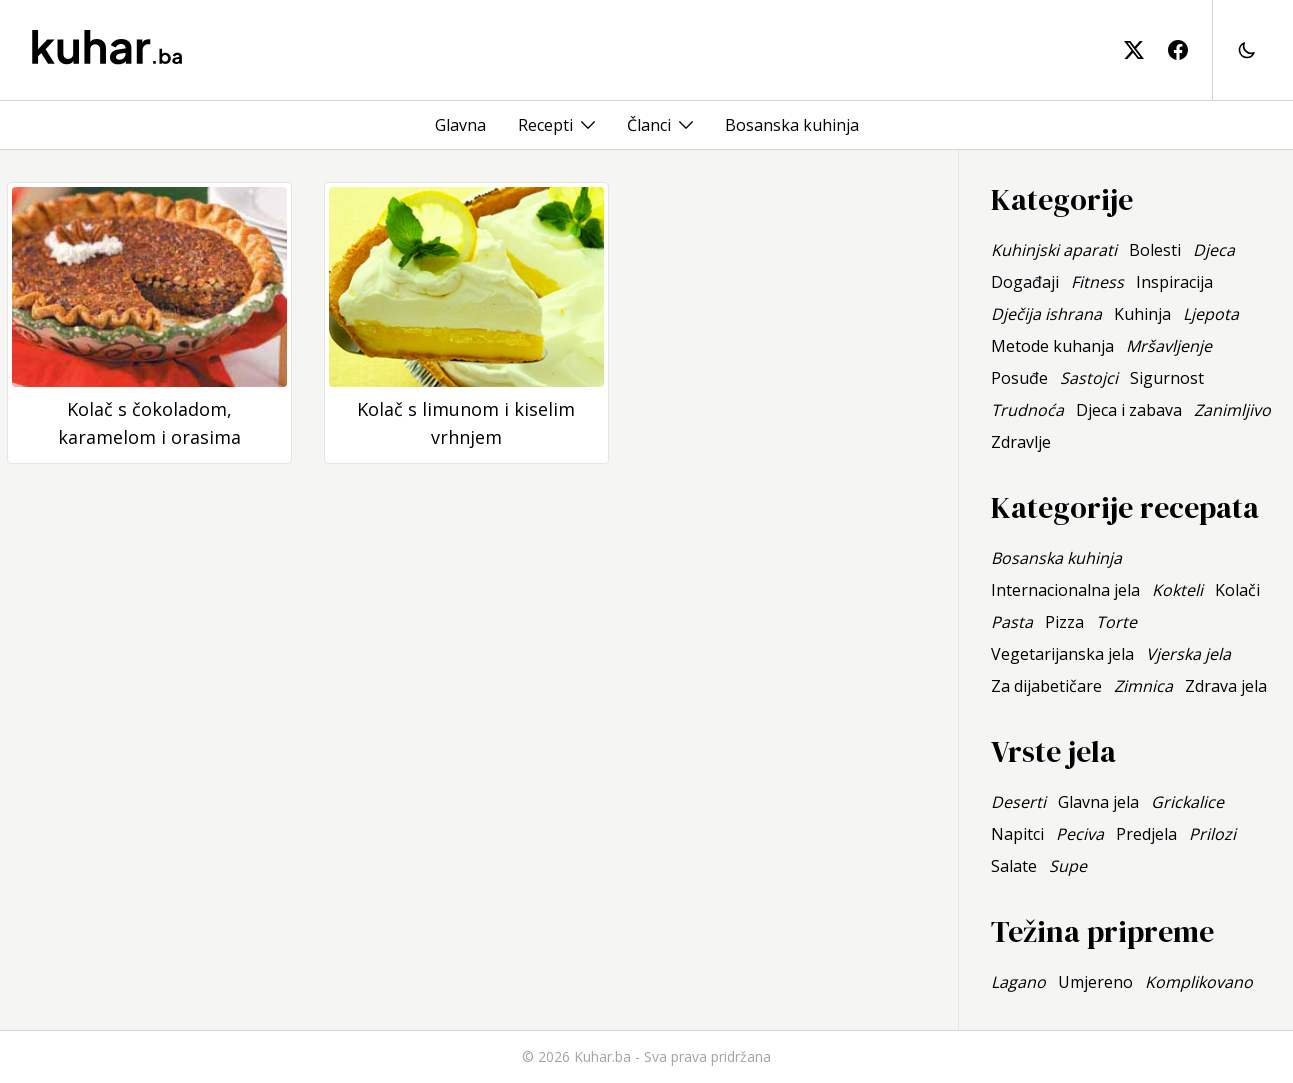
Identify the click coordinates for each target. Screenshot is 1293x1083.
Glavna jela (1098, 802)
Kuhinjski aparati (1054, 250)
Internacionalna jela (1065, 590)
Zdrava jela (1226, 686)
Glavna (460, 125)
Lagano (1018, 982)
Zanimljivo (1232, 410)
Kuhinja (1142, 314)
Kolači (1237, 590)
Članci (649, 125)
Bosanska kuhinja (792, 125)
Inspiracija (1174, 282)
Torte (1116, 622)
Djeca (1214, 250)
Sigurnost (1167, 378)
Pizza (1064, 622)
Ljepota (1211, 314)
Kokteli (1177, 590)
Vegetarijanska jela (1062, 654)
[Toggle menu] (588, 125)
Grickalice (1187, 802)
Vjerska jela (1188, 654)
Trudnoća (1027, 410)
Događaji (1025, 282)
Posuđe (1019, 378)
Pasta (1012, 622)
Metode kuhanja (1052, 346)
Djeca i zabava (1129, 410)
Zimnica (1143, 686)
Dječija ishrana (1046, 314)
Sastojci (1089, 378)
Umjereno (1095, 982)
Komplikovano (1199, 982)
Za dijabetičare (1046, 686)
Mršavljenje (1169, 346)
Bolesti (1155, 250)
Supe (1068, 866)
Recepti (545, 125)
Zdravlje (1021, 442)
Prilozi (1212, 834)
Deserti (1018, 802)
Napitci (1017, 834)
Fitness (1097, 282)
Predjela (1146, 834)
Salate (1014, 866)
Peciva (1080, 834)
